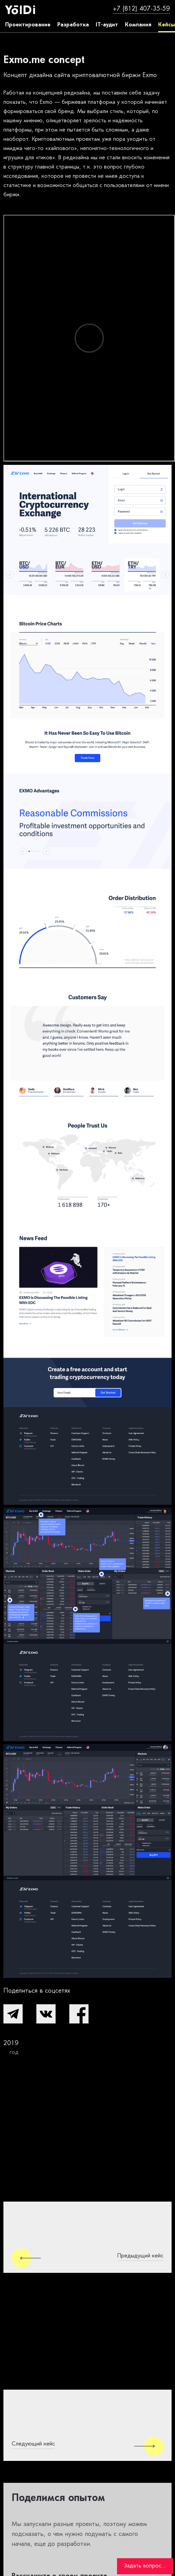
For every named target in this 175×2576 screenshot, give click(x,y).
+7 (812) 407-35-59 (141, 9)
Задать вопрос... (145, 2566)
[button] (13, 2013)
